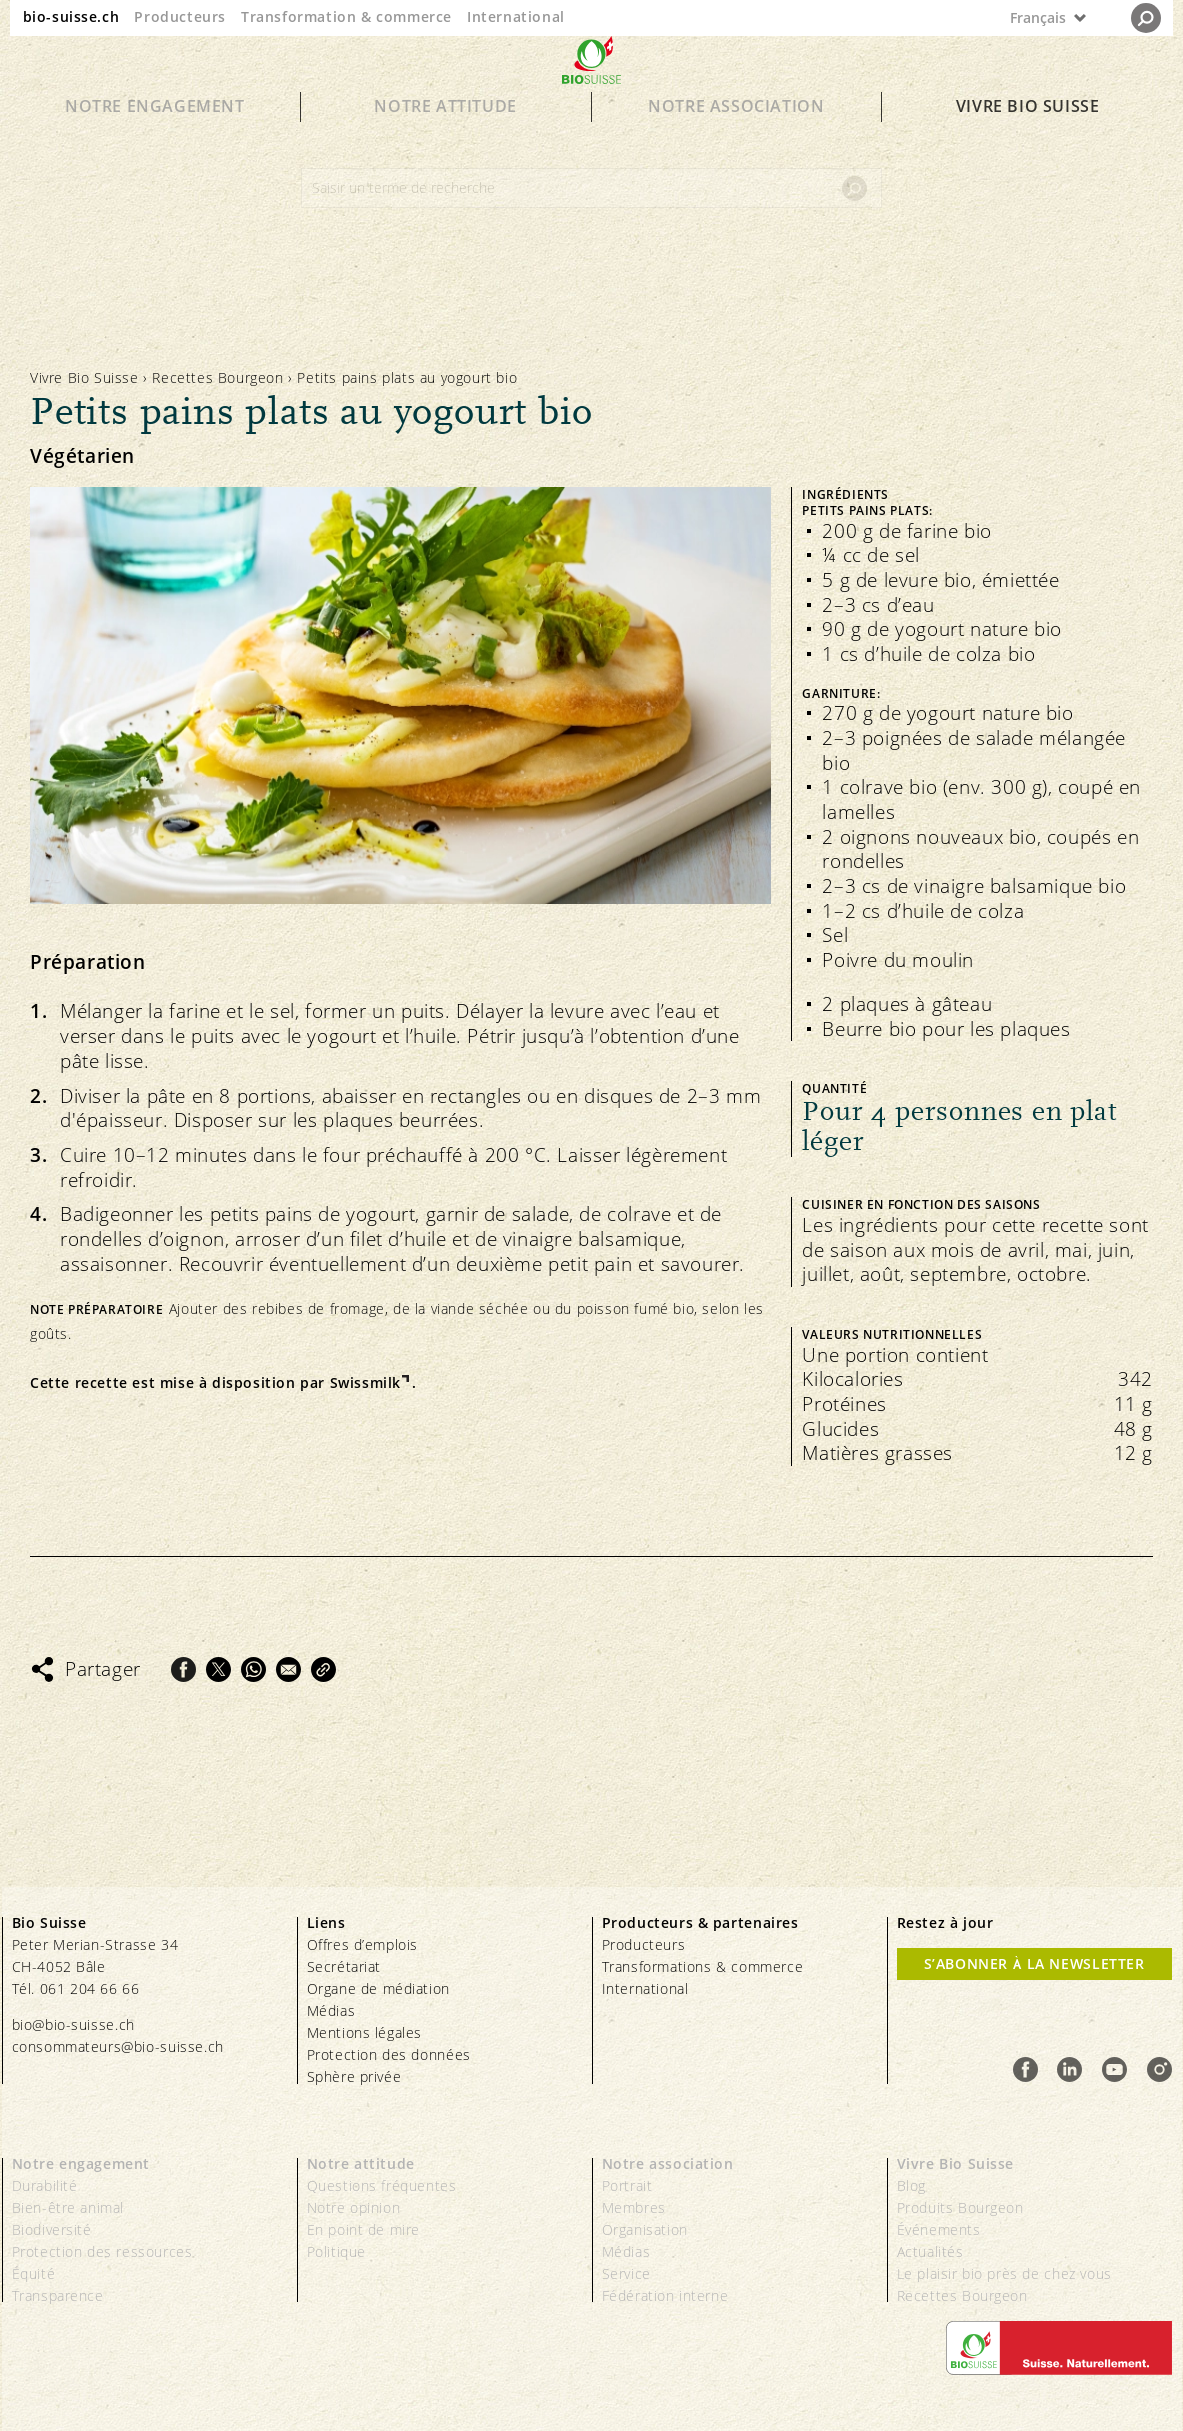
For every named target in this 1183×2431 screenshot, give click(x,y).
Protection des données (389, 2054)
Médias (331, 2010)
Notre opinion (354, 2207)
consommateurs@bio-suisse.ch (118, 2046)
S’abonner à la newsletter (1034, 1963)
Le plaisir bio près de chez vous (1004, 2273)
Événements (939, 2229)
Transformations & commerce (703, 1966)
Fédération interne (665, 2295)
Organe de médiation (378, 1988)
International (516, 16)
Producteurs (180, 16)
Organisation (645, 2229)
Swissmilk (365, 1383)
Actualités (930, 2251)
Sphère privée (354, 2076)
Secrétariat (344, 1966)
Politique (336, 2251)
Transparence (58, 2295)
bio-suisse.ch (71, 16)
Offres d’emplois (363, 1944)
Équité (34, 2273)
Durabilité (45, 2185)
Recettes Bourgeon (217, 377)
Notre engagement (155, 142)
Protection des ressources (102, 2251)
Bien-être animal (68, 2207)
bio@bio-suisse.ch (73, 2024)
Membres (634, 2207)
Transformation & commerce (346, 16)
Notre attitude (445, 142)
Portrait (627, 2185)
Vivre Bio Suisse (1028, 142)
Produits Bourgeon (960, 2207)
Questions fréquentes (382, 2185)
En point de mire (364, 2229)
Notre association (736, 142)
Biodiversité (52, 2229)
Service (626, 2273)
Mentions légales (365, 2032)
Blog (911, 2185)
